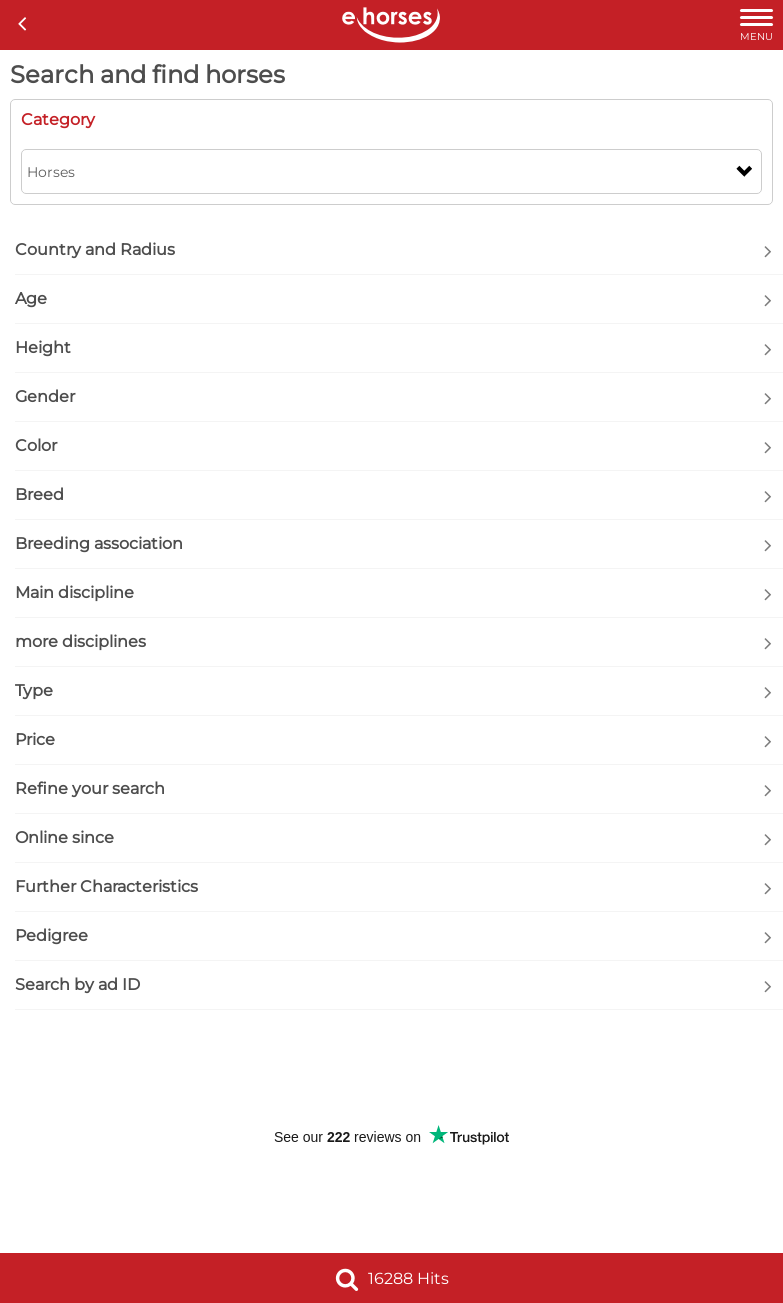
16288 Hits (392, 1278)
